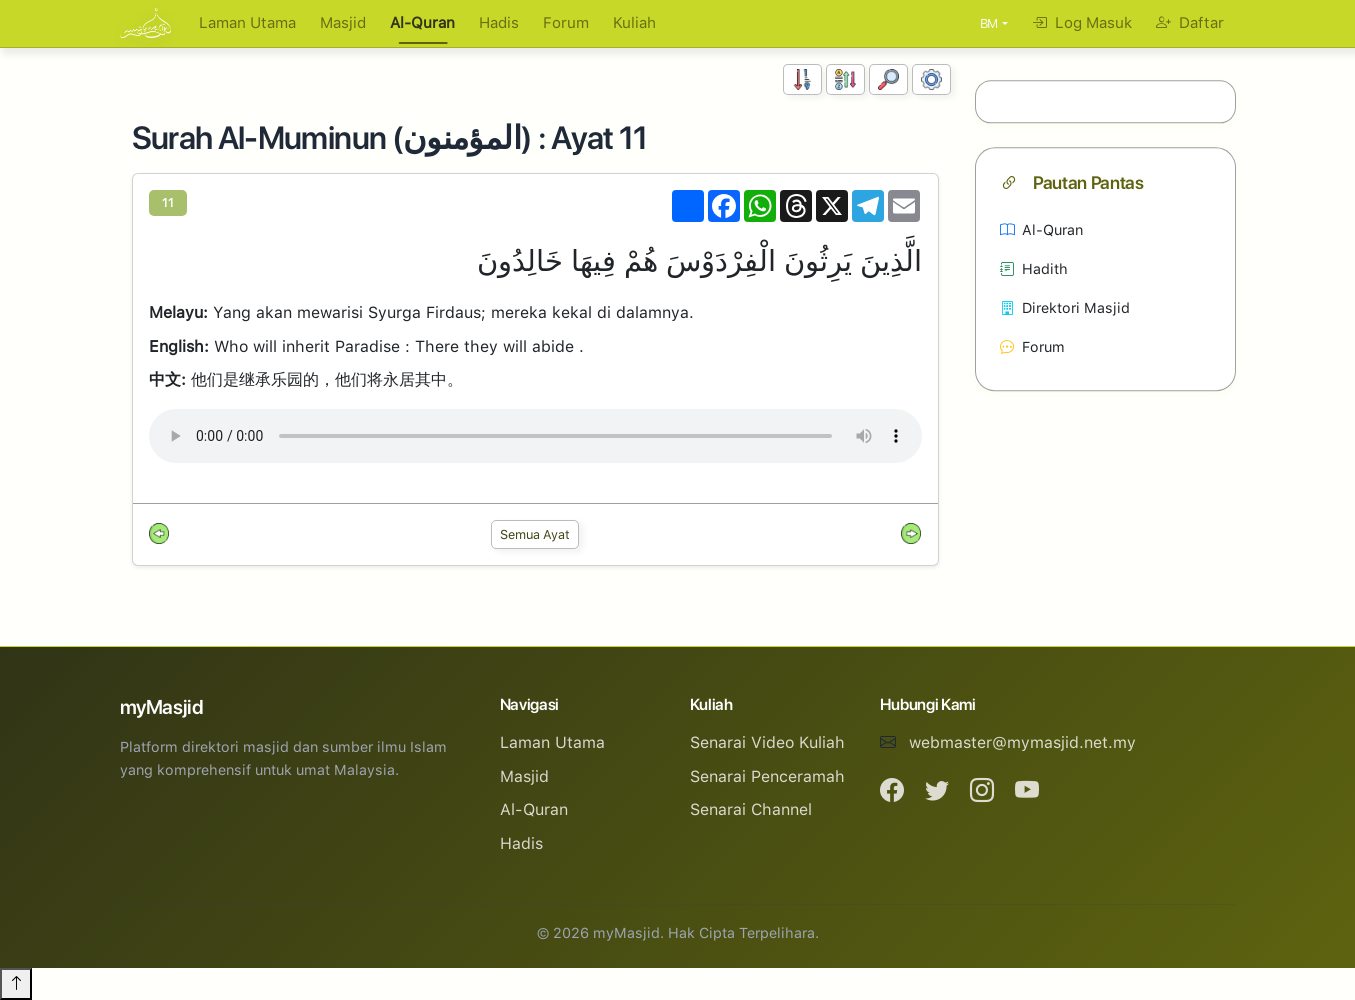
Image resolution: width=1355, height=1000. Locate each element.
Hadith (1034, 268)
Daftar (1190, 23)
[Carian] (888, 79)
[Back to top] (16, 984)
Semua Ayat (535, 534)
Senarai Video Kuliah (767, 742)
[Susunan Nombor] (802, 79)
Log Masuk (1082, 23)
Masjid (343, 23)
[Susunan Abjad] (845, 79)
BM (989, 23)
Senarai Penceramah (767, 776)
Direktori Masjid (1065, 307)
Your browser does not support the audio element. (535, 436)
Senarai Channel (751, 809)
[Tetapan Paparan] (931, 79)
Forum (566, 23)
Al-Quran (422, 23)
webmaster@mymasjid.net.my (1022, 742)
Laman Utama (247, 23)
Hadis (499, 23)
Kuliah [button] (634, 23)
